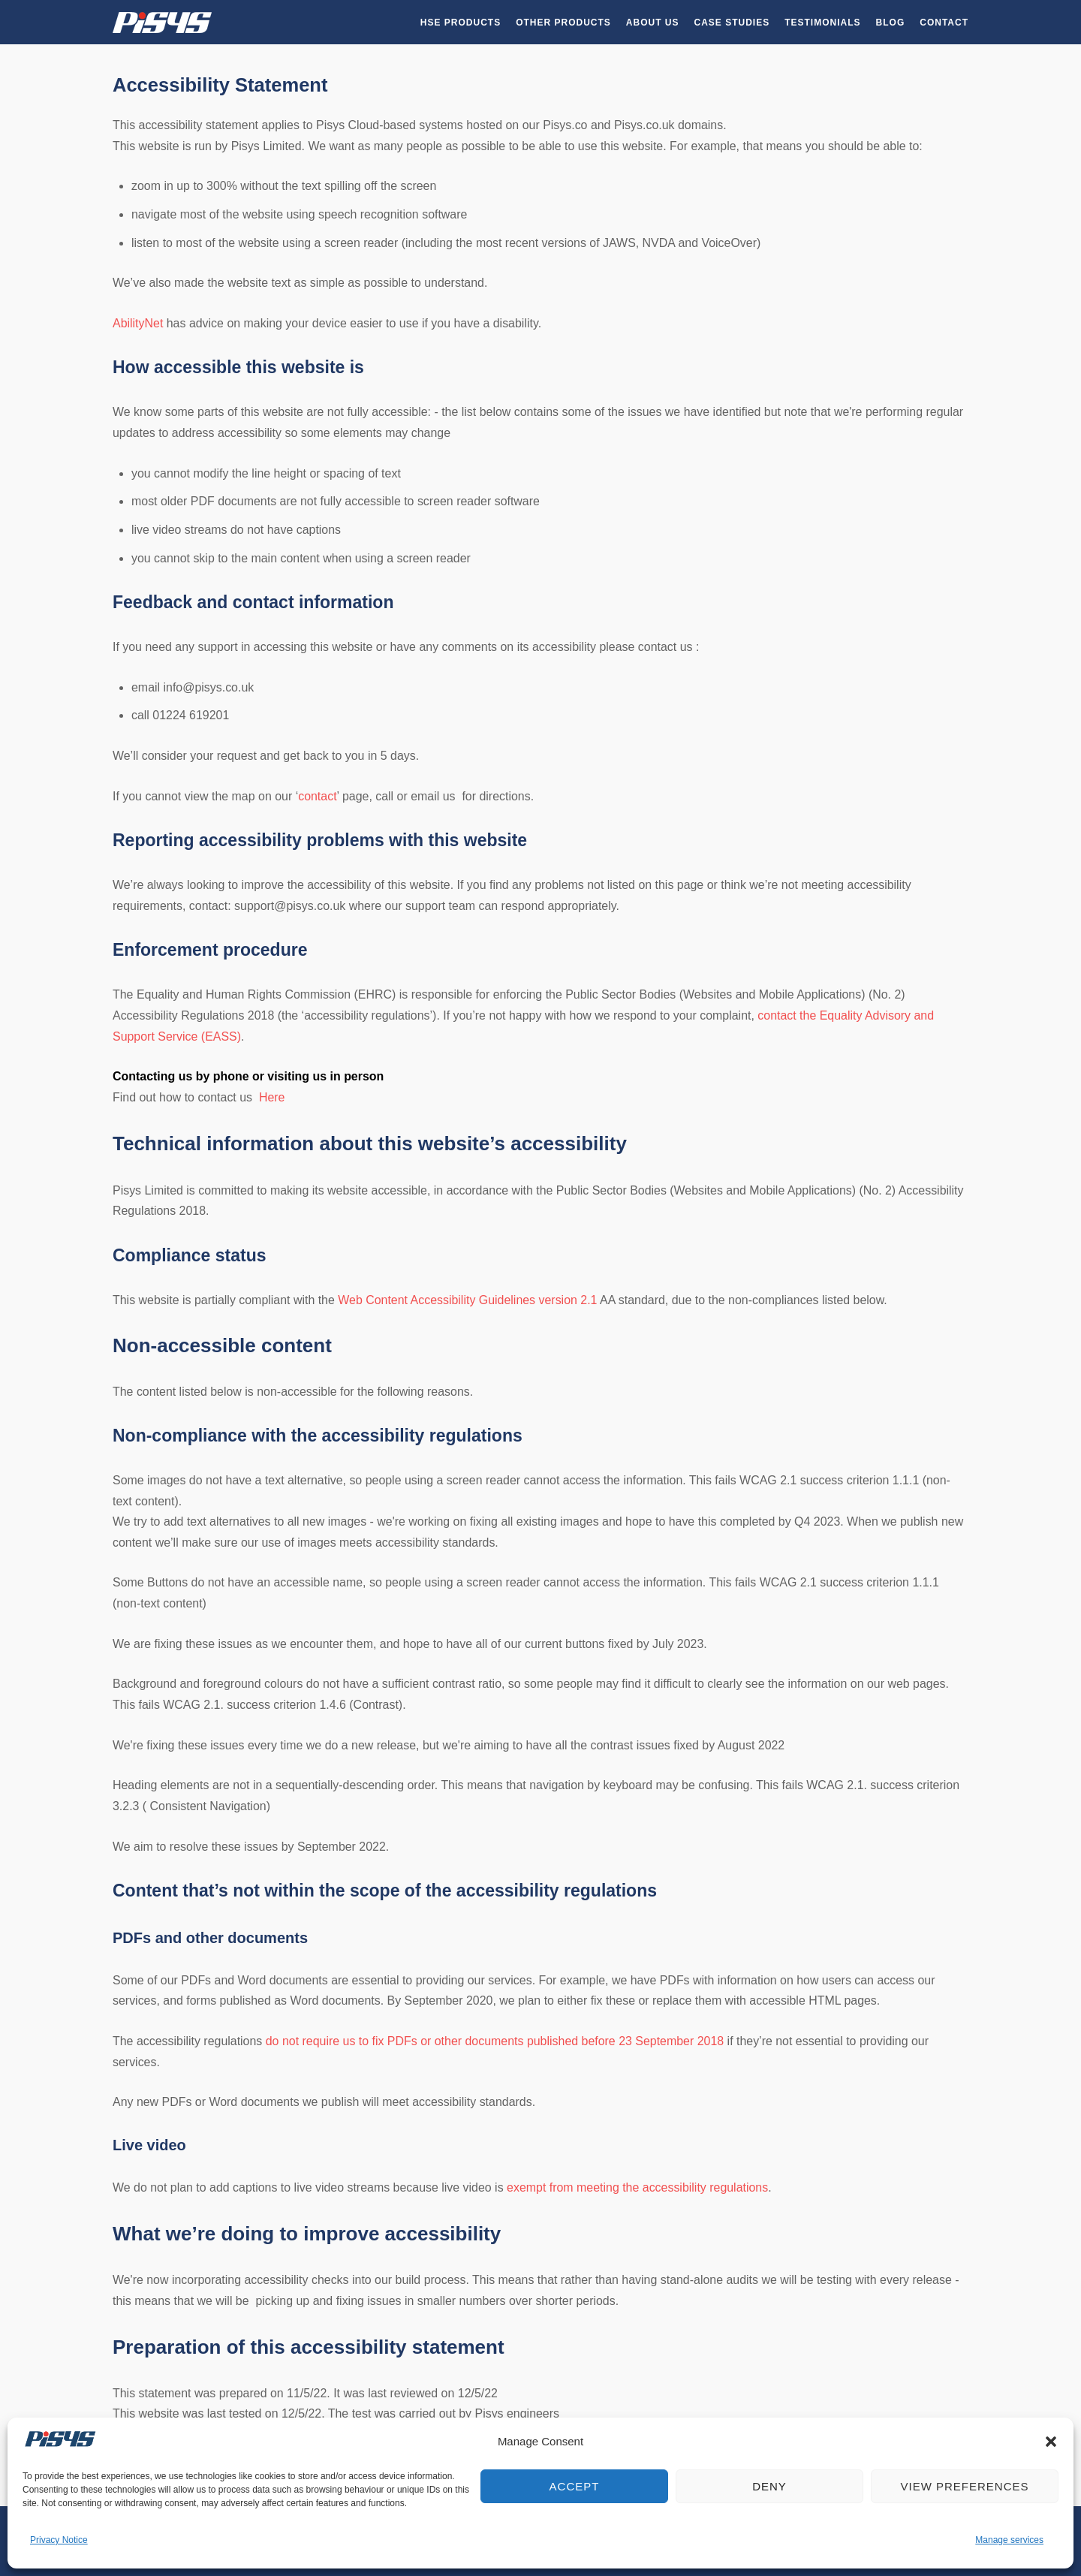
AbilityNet (138, 323)
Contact (944, 22)
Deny (769, 2486)
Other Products (563, 22)
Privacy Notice (59, 2540)
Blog (890, 22)
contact (317, 796)
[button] (1050, 2441)
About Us (652, 22)
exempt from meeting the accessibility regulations (637, 2187)
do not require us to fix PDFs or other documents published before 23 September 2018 (495, 2041)
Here (272, 1097)
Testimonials (822, 22)
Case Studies (732, 22)
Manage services (1009, 2540)
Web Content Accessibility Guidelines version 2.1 (467, 1300)
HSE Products (460, 22)
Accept (575, 2486)
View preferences (964, 2486)
